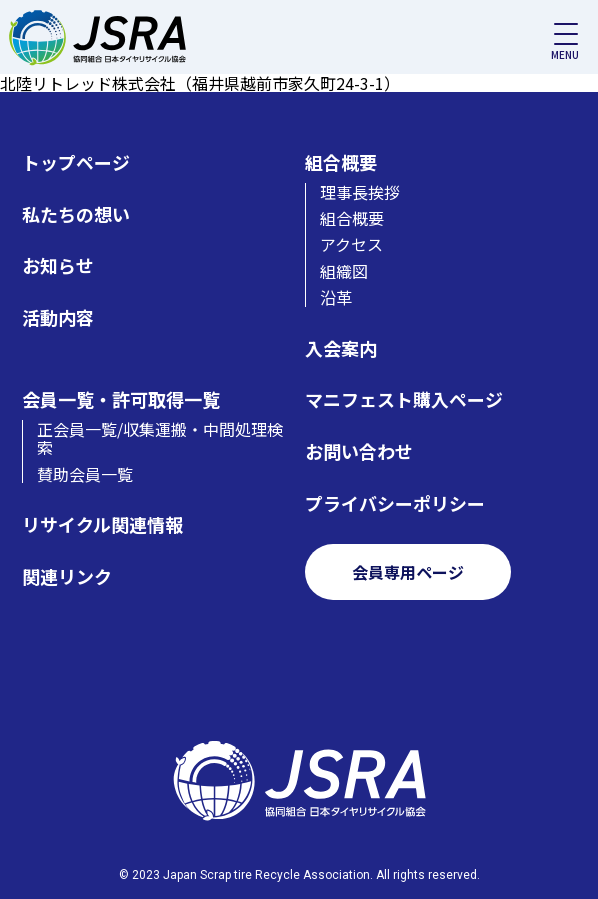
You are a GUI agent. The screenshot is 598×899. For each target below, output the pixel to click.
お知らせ (58, 265)
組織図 (344, 271)
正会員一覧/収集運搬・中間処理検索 (160, 438)
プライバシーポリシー (395, 503)
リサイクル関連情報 (102, 524)
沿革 (336, 297)
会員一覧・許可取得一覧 (121, 399)
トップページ (76, 162)
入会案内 (341, 348)
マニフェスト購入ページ (404, 399)
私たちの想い (76, 214)
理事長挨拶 (360, 192)
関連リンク (67, 576)
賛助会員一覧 (85, 474)
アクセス (351, 244)
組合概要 (341, 162)
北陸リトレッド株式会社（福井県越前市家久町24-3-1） (200, 83)
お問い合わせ (359, 451)
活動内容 (58, 317)
